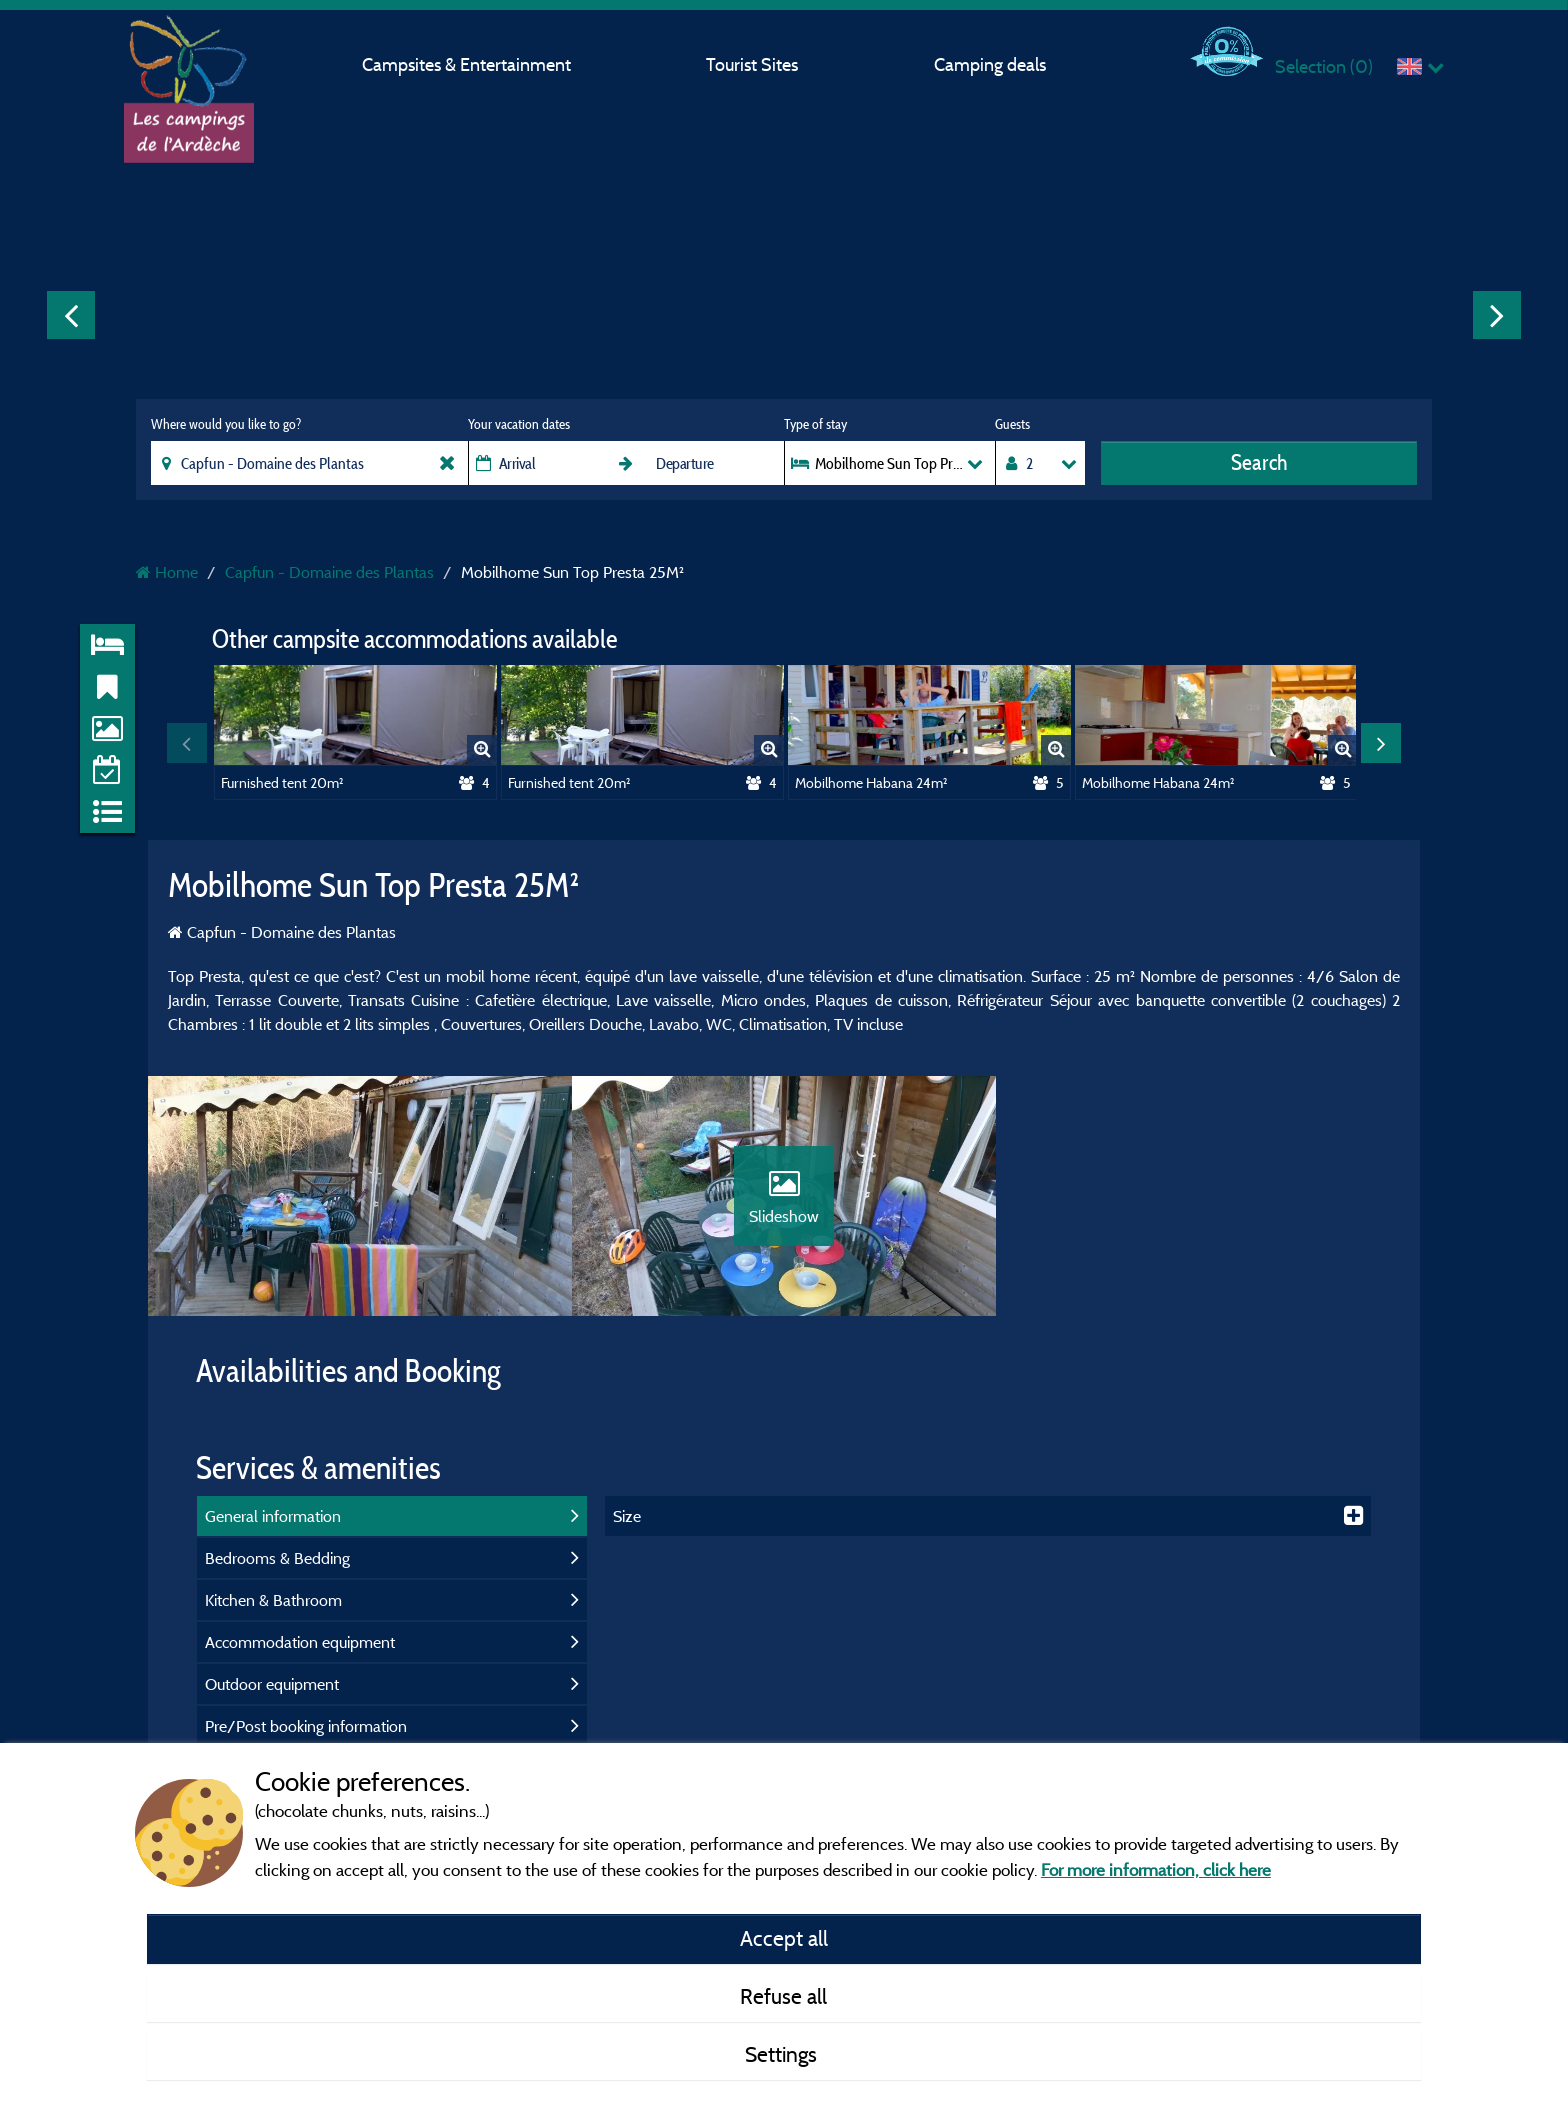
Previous (71, 315)
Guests (1012, 424)
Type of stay (815, 424)
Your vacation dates (519, 424)
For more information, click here (1156, 1869)
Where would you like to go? (226, 424)
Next (1497, 315)
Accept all (784, 1938)
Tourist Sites (752, 64)
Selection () (1324, 66)
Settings (783, 2054)
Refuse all (783, 1996)
